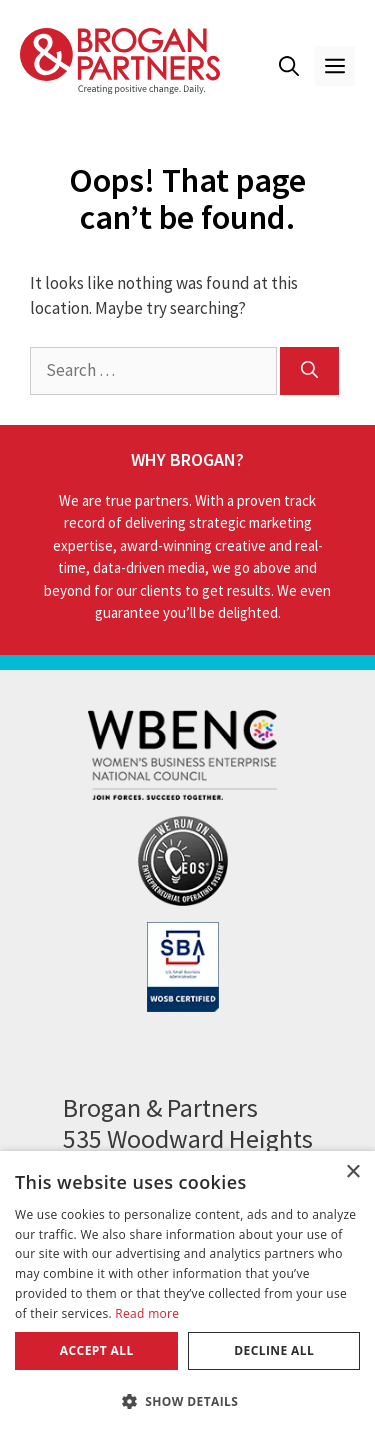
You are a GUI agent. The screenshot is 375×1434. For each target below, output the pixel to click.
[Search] (309, 371)
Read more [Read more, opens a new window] (147, 1313)
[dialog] (187, 1292)
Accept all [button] (97, 1350)
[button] (289, 66)
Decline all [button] (274, 1350)
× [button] (352, 1172)
